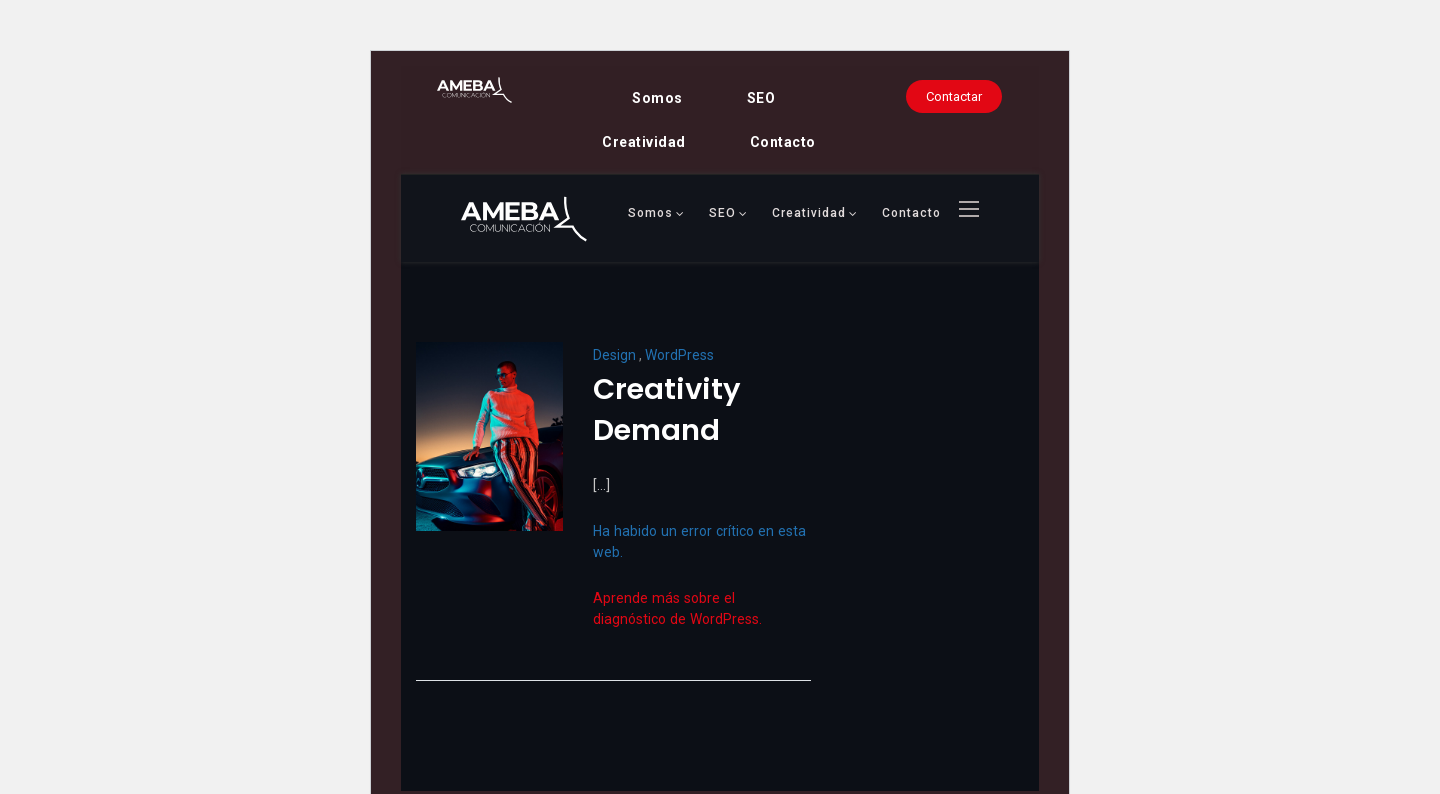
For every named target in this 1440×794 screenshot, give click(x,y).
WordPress (679, 355)
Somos (657, 98)
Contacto (783, 142)
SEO (761, 98)
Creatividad (644, 142)
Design (614, 355)
